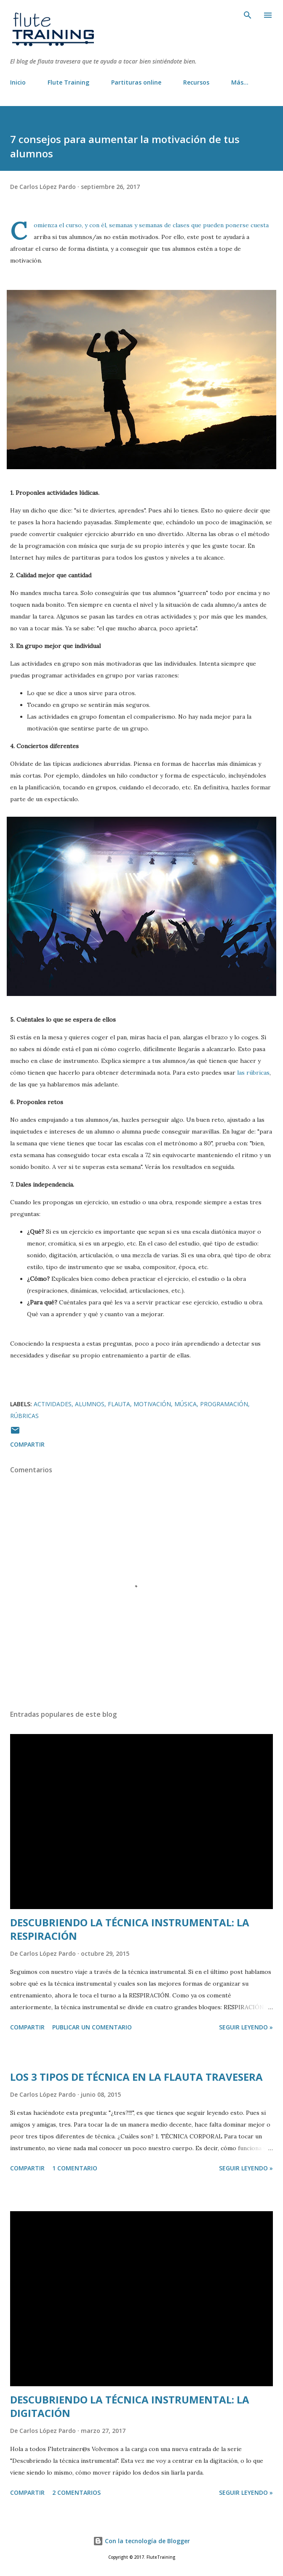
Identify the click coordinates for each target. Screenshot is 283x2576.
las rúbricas (253, 1072)
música (185, 1404)
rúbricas (24, 1416)
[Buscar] (248, 15)
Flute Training (68, 82)
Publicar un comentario (92, 2027)
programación (224, 1404)
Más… (239, 82)
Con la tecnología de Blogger (141, 2541)
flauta (119, 1404)
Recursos (196, 82)
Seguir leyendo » (246, 2027)
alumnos (89, 1404)
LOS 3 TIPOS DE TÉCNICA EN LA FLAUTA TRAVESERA (136, 2077)
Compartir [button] (27, 1444)
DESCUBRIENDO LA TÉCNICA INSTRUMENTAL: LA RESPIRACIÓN (129, 1929)
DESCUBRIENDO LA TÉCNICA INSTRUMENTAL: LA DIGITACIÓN (129, 2406)
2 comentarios (76, 2492)
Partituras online (136, 82)
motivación (152, 1404)
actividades (53, 1404)
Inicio (18, 82)
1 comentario (74, 2168)
